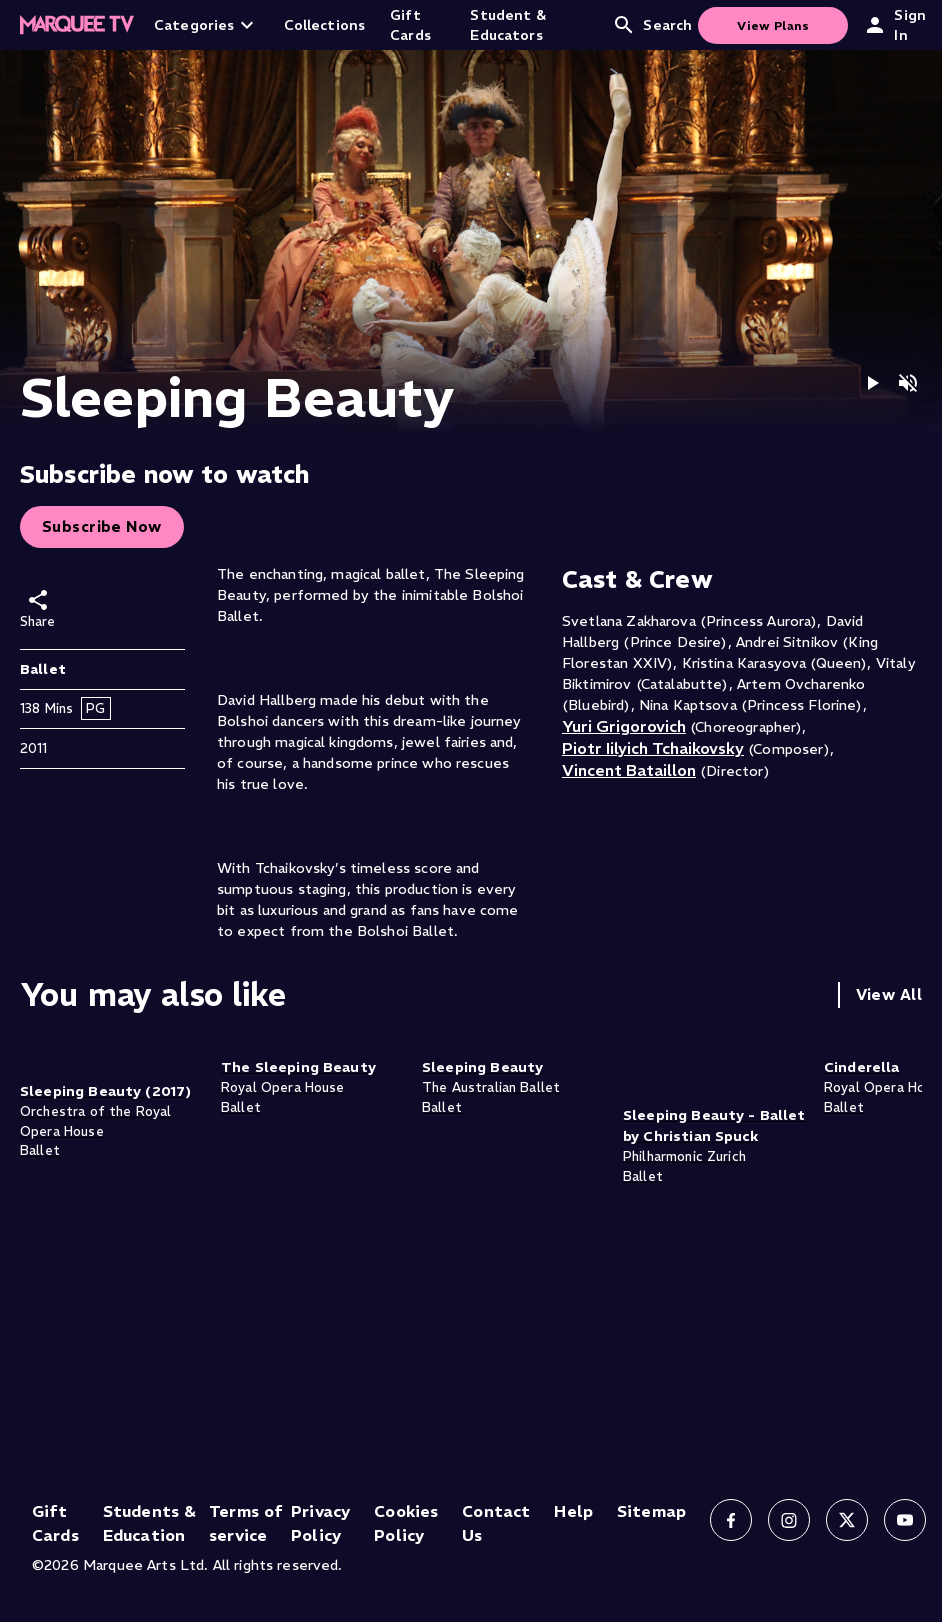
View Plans (773, 25)
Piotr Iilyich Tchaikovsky (653, 748)
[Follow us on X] (847, 1520)
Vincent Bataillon (629, 770)
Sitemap (651, 1511)
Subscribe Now (102, 526)
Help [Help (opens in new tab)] (573, 1511)
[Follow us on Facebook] (731, 1520)
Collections (325, 25)
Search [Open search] (652, 25)
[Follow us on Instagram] (789, 1520)
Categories (206, 25)
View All (889, 994)
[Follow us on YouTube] (905, 1520)
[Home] (77, 25)
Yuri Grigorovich (624, 726)
